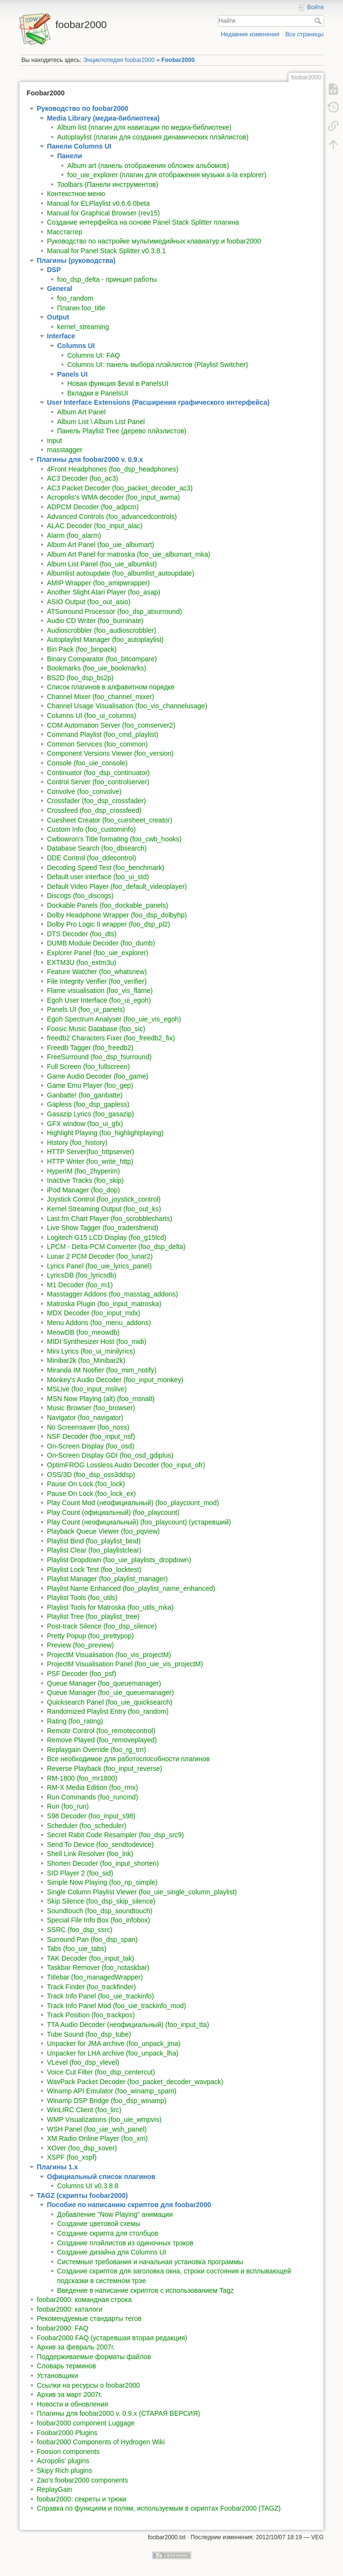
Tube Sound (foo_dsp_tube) (89, 2034)
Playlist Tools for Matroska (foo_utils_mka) (110, 1607)
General (59, 288)
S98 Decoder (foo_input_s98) (91, 1816)
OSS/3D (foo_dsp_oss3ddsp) (91, 1475)
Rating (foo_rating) (75, 1721)
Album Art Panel (81, 412)
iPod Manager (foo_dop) (83, 1190)
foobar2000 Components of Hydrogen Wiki (101, 2442)
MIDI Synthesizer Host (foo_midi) (96, 1341)
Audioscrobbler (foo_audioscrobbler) (101, 630)
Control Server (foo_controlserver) (98, 782)
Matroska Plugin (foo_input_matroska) (104, 1304)
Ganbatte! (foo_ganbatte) (84, 1095)
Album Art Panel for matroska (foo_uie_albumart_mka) (128, 554)
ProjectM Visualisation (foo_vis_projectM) (109, 1655)
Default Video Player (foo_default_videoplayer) (117, 886)
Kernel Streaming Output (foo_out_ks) (104, 1209)
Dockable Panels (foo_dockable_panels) (107, 905)
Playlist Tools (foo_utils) (82, 1597)
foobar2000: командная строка (84, 2299)
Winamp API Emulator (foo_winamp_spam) (112, 2091)
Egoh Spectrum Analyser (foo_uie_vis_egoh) (114, 1019)
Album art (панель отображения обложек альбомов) (148, 165)
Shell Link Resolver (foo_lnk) (90, 1854)
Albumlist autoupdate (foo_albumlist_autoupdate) (120, 573)
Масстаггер (64, 232)
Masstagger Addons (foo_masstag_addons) (112, 1294)
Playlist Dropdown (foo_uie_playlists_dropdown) (119, 1560)
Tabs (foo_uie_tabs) (76, 1948)
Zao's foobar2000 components (82, 2480)
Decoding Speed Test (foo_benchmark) (105, 867)
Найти (319, 20)
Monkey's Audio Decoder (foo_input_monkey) (115, 1380)
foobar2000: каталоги (70, 2309)
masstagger (64, 450)
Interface (61, 336)
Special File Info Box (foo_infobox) (98, 1920)
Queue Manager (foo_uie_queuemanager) (110, 1692)
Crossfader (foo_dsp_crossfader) (96, 801)
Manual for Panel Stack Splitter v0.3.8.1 (106, 251)
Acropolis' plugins (63, 2461)
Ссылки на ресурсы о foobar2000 (88, 2385)
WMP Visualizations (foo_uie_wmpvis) (104, 2119)
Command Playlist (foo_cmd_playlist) (102, 734)
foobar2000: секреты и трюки (81, 2499)
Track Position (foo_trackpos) (91, 2015)
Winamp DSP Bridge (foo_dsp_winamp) (106, 2100)
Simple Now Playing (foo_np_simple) (102, 1882)
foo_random (75, 298)
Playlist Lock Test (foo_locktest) (94, 1569)
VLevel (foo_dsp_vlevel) (83, 2062)
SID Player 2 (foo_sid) (80, 1873)
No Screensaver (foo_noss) (88, 1427)
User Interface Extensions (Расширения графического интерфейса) (158, 402)
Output (58, 317)
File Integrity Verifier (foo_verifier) (97, 981)
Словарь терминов (66, 2366)
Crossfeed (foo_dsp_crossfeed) (94, 810)
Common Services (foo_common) (97, 744)
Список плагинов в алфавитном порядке (111, 687)
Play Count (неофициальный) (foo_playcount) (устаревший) (139, 1522)
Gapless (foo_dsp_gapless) (88, 1104)
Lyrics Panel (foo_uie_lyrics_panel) (99, 1266)
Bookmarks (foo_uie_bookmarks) (96, 668)
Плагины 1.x (57, 2167)
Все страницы (304, 34)
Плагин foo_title (81, 308)
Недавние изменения (250, 34)
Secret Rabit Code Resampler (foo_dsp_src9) (115, 1835)
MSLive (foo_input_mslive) (87, 1389)
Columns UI (76, 346)
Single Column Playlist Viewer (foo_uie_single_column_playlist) (142, 1892)
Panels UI (72, 374)
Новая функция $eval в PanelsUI (117, 383)
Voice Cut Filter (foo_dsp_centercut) (101, 2072)
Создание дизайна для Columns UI (111, 2252)
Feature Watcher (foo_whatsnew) (97, 972)
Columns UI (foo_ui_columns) (91, 715)
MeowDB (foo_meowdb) (83, 1332)
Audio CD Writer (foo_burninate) (95, 621)
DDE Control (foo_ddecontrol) (91, 858)
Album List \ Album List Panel (101, 422)
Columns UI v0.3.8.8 (88, 2186)
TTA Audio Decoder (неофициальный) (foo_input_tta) (128, 2024)
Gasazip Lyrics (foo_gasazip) (90, 1114)
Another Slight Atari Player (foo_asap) (103, 592)
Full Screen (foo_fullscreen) (88, 1066)
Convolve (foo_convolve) (84, 791)
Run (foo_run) (68, 1806)
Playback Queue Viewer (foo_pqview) (103, 1531)
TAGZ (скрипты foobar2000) (82, 2195)
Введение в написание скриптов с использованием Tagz (145, 2290)
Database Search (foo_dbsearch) (97, 848)
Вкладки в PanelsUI (97, 393)
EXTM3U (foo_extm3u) (81, 962)
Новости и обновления (72, 2404)
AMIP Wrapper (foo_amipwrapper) (98, 583)
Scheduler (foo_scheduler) (86, 1825)
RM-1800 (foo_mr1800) (82, 1778)
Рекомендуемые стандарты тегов (89, 2318)
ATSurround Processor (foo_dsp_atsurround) (114, 611)
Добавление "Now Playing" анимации (115, 2214)
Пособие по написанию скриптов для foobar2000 (129, 2205)
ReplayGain (54, 2489)
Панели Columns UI (79, 146)
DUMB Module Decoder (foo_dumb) (101, 943)
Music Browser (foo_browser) (91, 1408)
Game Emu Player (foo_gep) (90, 1085)
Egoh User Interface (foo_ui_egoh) (99, 1000)
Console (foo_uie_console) (87, 763)
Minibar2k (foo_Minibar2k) (86, 1360)
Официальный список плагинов (101, 2176)
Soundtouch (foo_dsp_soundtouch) (99, 1911)
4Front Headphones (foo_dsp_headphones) (113, 469)
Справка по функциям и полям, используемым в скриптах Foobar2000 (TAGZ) (159, 2508)
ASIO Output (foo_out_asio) (89, 602)
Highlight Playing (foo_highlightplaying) (105, 1133)
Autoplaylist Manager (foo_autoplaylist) (105, 639)
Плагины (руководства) (76, 260)
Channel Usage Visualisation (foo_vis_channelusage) (127, 706)
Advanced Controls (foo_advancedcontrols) (112, 516)
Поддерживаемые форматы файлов (94, 2357)
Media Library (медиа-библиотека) (103, 118)
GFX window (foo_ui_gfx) (85, 1124)
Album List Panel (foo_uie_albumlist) (102, 564)
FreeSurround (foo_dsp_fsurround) (99, 1057)
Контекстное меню (76, 194)
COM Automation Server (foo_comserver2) (111, 725)
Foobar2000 (177, 60)
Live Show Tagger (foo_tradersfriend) (102, 1228)
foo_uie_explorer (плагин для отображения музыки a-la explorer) (167, 175)
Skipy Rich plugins (64, 2470)
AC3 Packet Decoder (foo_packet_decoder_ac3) (120, 488)
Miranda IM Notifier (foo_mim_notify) (101, 1370)
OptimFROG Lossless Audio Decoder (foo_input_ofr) (126, 1465)
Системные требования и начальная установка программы (150, 2262)
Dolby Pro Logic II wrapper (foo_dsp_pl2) (108, 924)
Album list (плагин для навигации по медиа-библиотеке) (144, 127)
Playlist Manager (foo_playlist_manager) (107, 1579)
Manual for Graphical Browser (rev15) (103, 213)
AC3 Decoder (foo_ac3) (82, 478)
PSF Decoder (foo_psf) (81, 1673)
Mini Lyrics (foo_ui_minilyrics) (91, 1351)
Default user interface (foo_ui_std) (98, 877)
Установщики (57, 2375)
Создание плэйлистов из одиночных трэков (125, 2243)
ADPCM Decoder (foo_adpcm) (93, 507)
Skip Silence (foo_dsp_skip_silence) (101, 1901)
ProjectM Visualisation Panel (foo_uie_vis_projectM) (125, 1664)
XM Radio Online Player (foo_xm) (97, 2138)
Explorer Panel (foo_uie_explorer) (97, 953)
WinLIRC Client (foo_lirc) (84, 2110)
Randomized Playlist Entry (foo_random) (107, 1711)
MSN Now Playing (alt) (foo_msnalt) (101, 1398)
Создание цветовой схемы (98, 2223)
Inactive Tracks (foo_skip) (85, 1180)
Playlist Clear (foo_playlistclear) (94, 1550)
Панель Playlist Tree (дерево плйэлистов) (121, 431)
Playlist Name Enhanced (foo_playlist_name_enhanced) (131, 1588)
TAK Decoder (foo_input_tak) (90, 1958)
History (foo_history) (77, 1142)
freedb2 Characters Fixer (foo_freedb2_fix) (111, 1038)
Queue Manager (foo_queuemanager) (104, 1683)
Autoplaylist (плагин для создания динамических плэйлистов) (153, 137)
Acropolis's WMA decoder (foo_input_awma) (113, 497)
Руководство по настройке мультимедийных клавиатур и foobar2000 (154, 241)
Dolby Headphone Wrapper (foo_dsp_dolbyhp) (117, 915)
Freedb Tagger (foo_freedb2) (90, 1048)
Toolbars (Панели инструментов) (107, 184)
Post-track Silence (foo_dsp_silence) (102, 1626)
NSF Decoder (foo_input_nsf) (91, 1436)
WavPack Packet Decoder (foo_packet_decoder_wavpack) (135, 2082)
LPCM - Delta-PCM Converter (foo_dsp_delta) (116, 1246)
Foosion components (68, 2451)
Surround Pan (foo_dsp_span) (92, 1939)
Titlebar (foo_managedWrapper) (95, 1977)
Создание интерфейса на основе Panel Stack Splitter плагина (143, 222)
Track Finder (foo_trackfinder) (91, 1987)
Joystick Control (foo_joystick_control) (104, 1199)
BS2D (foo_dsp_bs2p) (80, 678)
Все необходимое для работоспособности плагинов (128, 1759)
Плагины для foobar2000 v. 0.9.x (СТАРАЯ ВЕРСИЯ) (118, 2413)
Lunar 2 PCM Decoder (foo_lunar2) (100, 1256)
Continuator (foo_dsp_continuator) (98, 773)
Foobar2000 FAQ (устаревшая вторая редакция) (112, 2338)
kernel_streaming (83, 327)
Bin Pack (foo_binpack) (82, 649)
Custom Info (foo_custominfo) (91, 829)
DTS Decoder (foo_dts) (82, 934)
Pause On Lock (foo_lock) (86, 1484)
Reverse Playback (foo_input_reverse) (104, 1768)
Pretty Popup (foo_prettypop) (90, 1636)
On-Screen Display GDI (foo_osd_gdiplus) (110, 1455)
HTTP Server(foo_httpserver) (90, 1152)
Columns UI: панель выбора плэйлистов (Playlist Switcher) (157, 364)
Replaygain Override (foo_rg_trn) (96, 1749)
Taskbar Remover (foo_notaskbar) (98, 1967)
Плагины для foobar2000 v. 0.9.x (90, 459)
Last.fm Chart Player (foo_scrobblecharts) (109, 1218)
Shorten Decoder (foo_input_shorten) (103, 1863)
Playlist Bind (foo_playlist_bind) (94, 1541)
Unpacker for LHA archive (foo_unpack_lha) (113, 2053)
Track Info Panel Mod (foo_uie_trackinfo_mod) (116, 2006)
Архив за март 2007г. (69, 2394)
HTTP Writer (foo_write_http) (90, 1161)
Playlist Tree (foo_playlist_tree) (93, 1616)
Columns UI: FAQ (93, 355)
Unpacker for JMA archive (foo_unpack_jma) (113, 2043)
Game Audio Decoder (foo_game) (97, 1076)
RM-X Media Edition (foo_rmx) (92, 1787)
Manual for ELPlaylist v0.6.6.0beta (98, 203)
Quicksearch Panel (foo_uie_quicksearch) (109, 1702)
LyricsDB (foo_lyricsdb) (81, 1275)
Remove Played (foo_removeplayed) (102, 1740)
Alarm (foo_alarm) (74, 535)
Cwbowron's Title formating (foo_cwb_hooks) (114, 839)
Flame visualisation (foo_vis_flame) (100, 990)
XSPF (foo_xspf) (72, 2157)
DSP (54, 270)
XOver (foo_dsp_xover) (82, 2148)
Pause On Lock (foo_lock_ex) (91, 1493)
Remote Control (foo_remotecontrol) (101, 1731)
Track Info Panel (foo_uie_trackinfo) (100, 1996)
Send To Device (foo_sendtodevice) (100, 1844)
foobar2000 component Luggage (85, 2423)
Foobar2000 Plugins (67, 2433)
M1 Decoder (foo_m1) (80, 1285)
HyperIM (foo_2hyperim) (83, 1171)
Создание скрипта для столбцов (107, 2233)
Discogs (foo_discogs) (80, 895)
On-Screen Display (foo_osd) (90, 1446)
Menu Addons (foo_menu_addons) (99, 1322)
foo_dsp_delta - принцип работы (107, 279)
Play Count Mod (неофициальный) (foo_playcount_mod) (133, 1503)
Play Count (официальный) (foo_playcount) (113, 1512)
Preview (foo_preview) (80, 1645)
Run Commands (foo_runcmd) (92, 1797)
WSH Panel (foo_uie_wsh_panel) (97, 2129)
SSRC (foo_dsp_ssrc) (79, 1930)
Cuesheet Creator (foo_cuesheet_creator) (109, 820)
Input (54, 440)
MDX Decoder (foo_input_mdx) (93, 1313)
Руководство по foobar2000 (82, 108)
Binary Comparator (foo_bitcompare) (102, 659)
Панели (69, 156)
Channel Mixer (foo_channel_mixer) (100, 697)
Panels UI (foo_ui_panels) (86, 1009)
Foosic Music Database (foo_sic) (96, 1029)
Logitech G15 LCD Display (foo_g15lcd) (106, 1237)
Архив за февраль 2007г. (76, 2347)
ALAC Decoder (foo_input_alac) (95, 526)
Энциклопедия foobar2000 (119, 60)
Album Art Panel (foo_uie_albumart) (100, 545)
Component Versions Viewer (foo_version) (110, 753)
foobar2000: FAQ (63, 2328)
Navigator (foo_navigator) (85, 1417)
